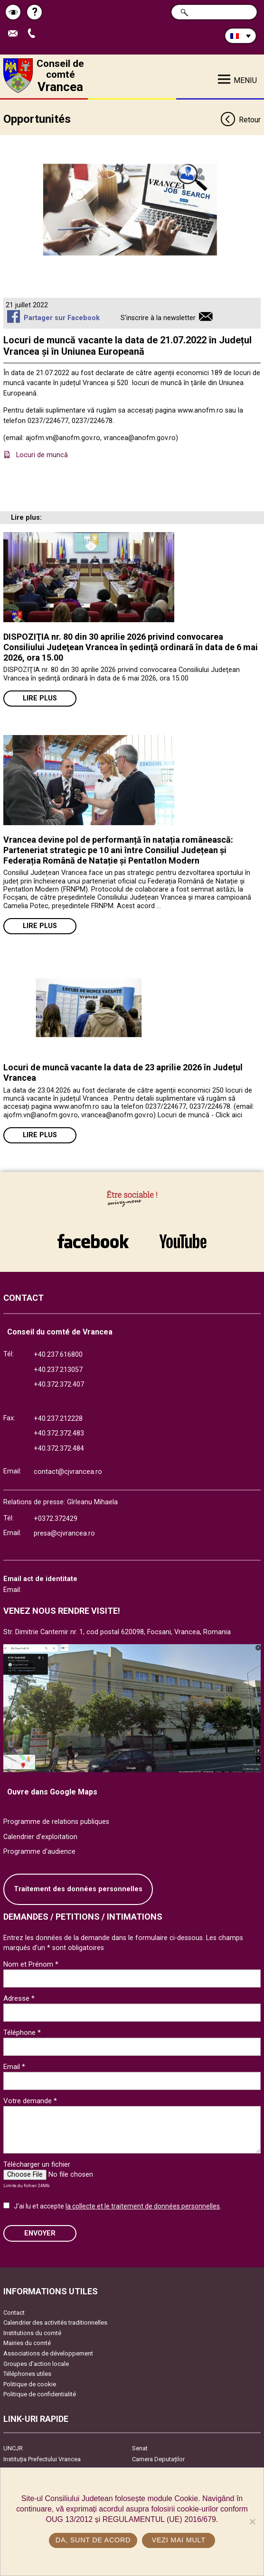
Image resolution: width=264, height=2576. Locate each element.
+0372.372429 (55, 1519)
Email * (14, 2066)
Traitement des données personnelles (78, 1889)
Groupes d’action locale (36, 2363)
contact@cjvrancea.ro (68, 1472)
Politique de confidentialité (39, 2394)
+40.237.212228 (58, 1419)
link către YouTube (183, 1241)
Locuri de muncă (42, 455)
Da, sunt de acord (93, 2540)
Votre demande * (30, 2101)
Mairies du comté (27, 2342)
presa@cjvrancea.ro (64, 1533)
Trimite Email (15, 33)
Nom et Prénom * (30, 1964)
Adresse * (19, 1998)
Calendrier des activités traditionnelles (55, 2322)
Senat (140, 2448)
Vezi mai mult (179, 2540)
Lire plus (40, 698)
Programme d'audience (39, 1852)
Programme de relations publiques (56, 1822)
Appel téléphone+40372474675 (34, 33)
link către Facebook (93, 1241)
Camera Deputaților (158, 2459)
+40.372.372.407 (59, 1384)
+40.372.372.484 (59, 1448)
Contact (14, 2312)
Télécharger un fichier (36, 2164)
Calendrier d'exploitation (40, 1837)
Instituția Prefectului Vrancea (42, 2459)
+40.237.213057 (58, 1370)
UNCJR (13, 2448)
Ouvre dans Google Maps (52, 1791)
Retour (240, 120)
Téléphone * (22, 2032)
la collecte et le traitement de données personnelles (143, 2206)
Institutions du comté (32, 2333)
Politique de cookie (29, 2384)
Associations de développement (48, 2353)
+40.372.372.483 (59, 1433)
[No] (252, 2521)
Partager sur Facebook (62, 318)
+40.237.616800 (58, 1355)
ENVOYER (40, 2233)
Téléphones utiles (27, 2373)
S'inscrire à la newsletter (158, 318)
